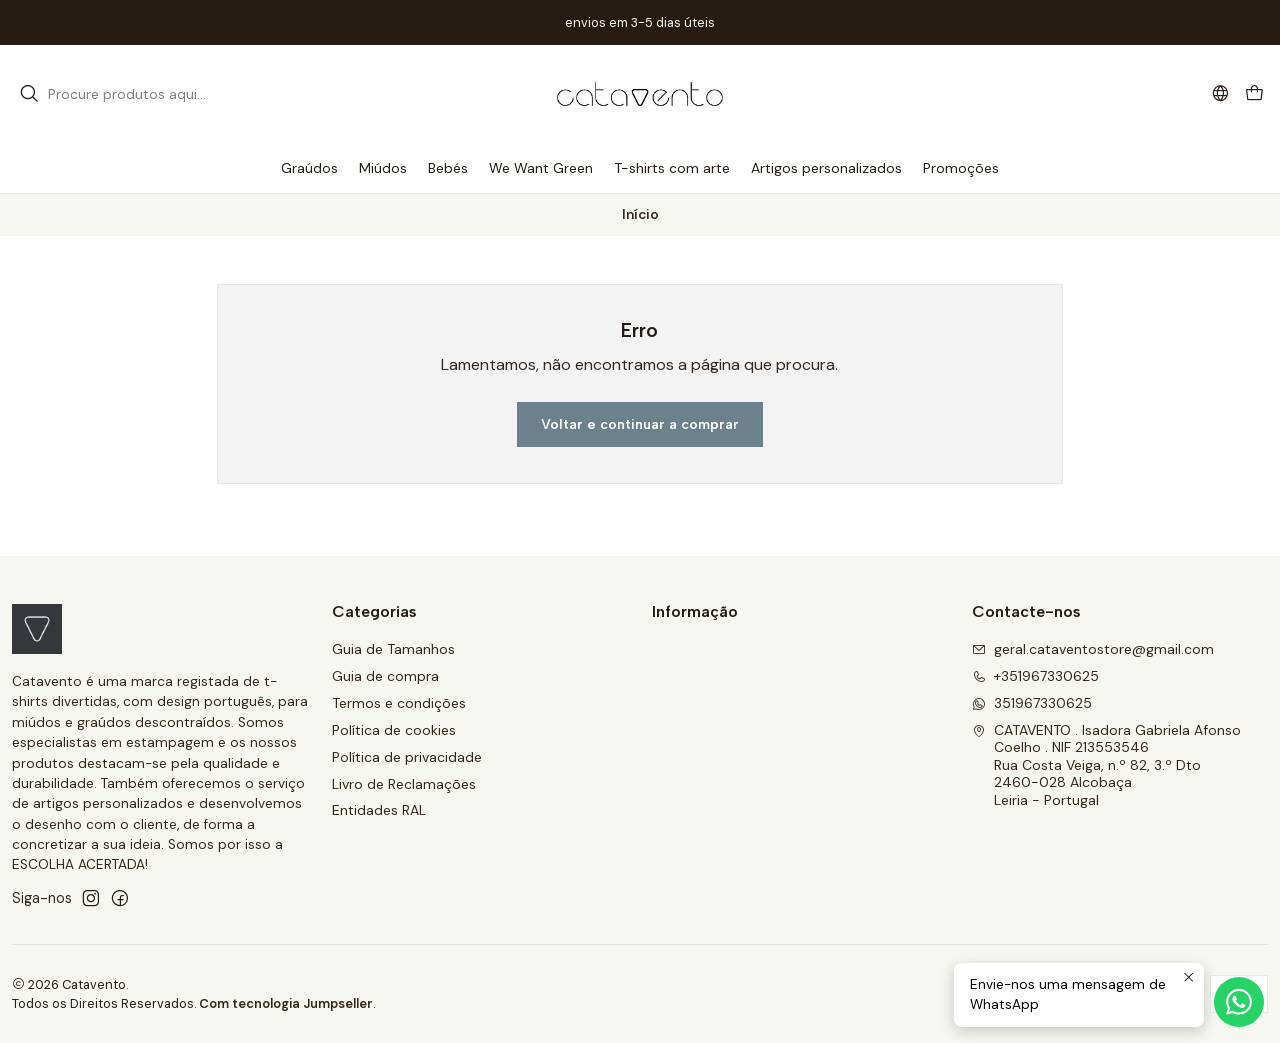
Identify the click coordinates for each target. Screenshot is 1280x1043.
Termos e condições (399, 703)
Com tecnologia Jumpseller (286, 1003)
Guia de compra (385, 676)
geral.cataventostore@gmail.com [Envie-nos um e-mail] (1093, 649)
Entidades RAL (379, 810)
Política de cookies (394, 730)
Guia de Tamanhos (393, 649)
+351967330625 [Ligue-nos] (1035, 676)
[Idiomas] (1220, 93)
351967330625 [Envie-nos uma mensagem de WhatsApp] (1032, 703)
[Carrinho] (1254, 94)
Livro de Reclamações (404, 784)
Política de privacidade (407, 757)
